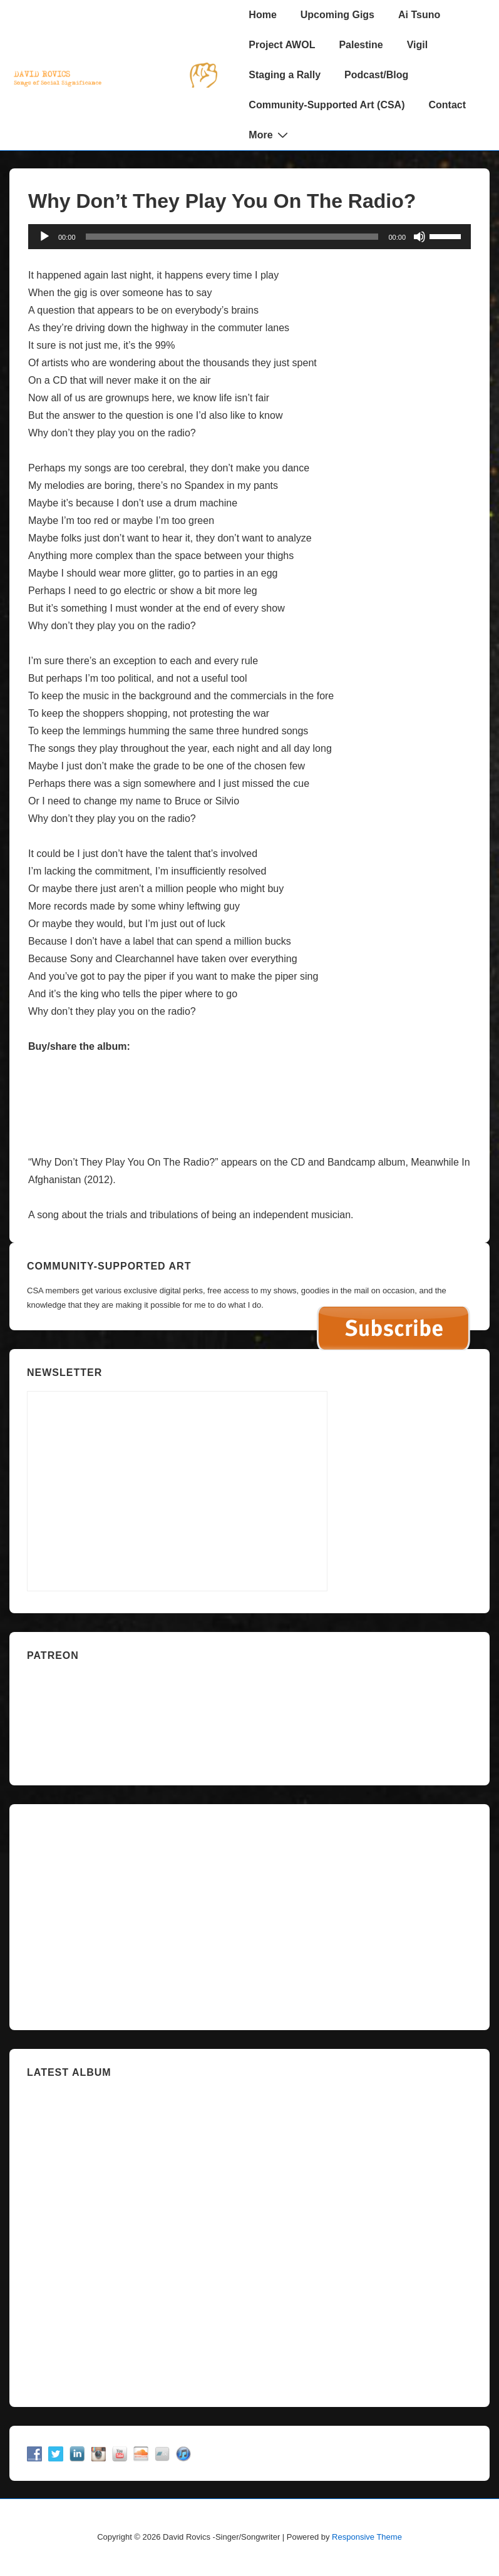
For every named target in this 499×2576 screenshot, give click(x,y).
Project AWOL (282, 44)
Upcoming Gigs (337, 14)
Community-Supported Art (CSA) (326, 105)
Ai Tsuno (419, 14)
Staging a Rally (285, 74)
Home (262, 14)
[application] (249, 236)
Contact (447, 105)
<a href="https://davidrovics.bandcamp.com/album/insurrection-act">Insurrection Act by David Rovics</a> (249, 2237)
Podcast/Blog (376, 74)
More (270, 134)
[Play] (44, 236)
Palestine (361, 44)
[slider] (232, 236)
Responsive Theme (367, 2537)
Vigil (417, 44)
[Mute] (419, 236)
